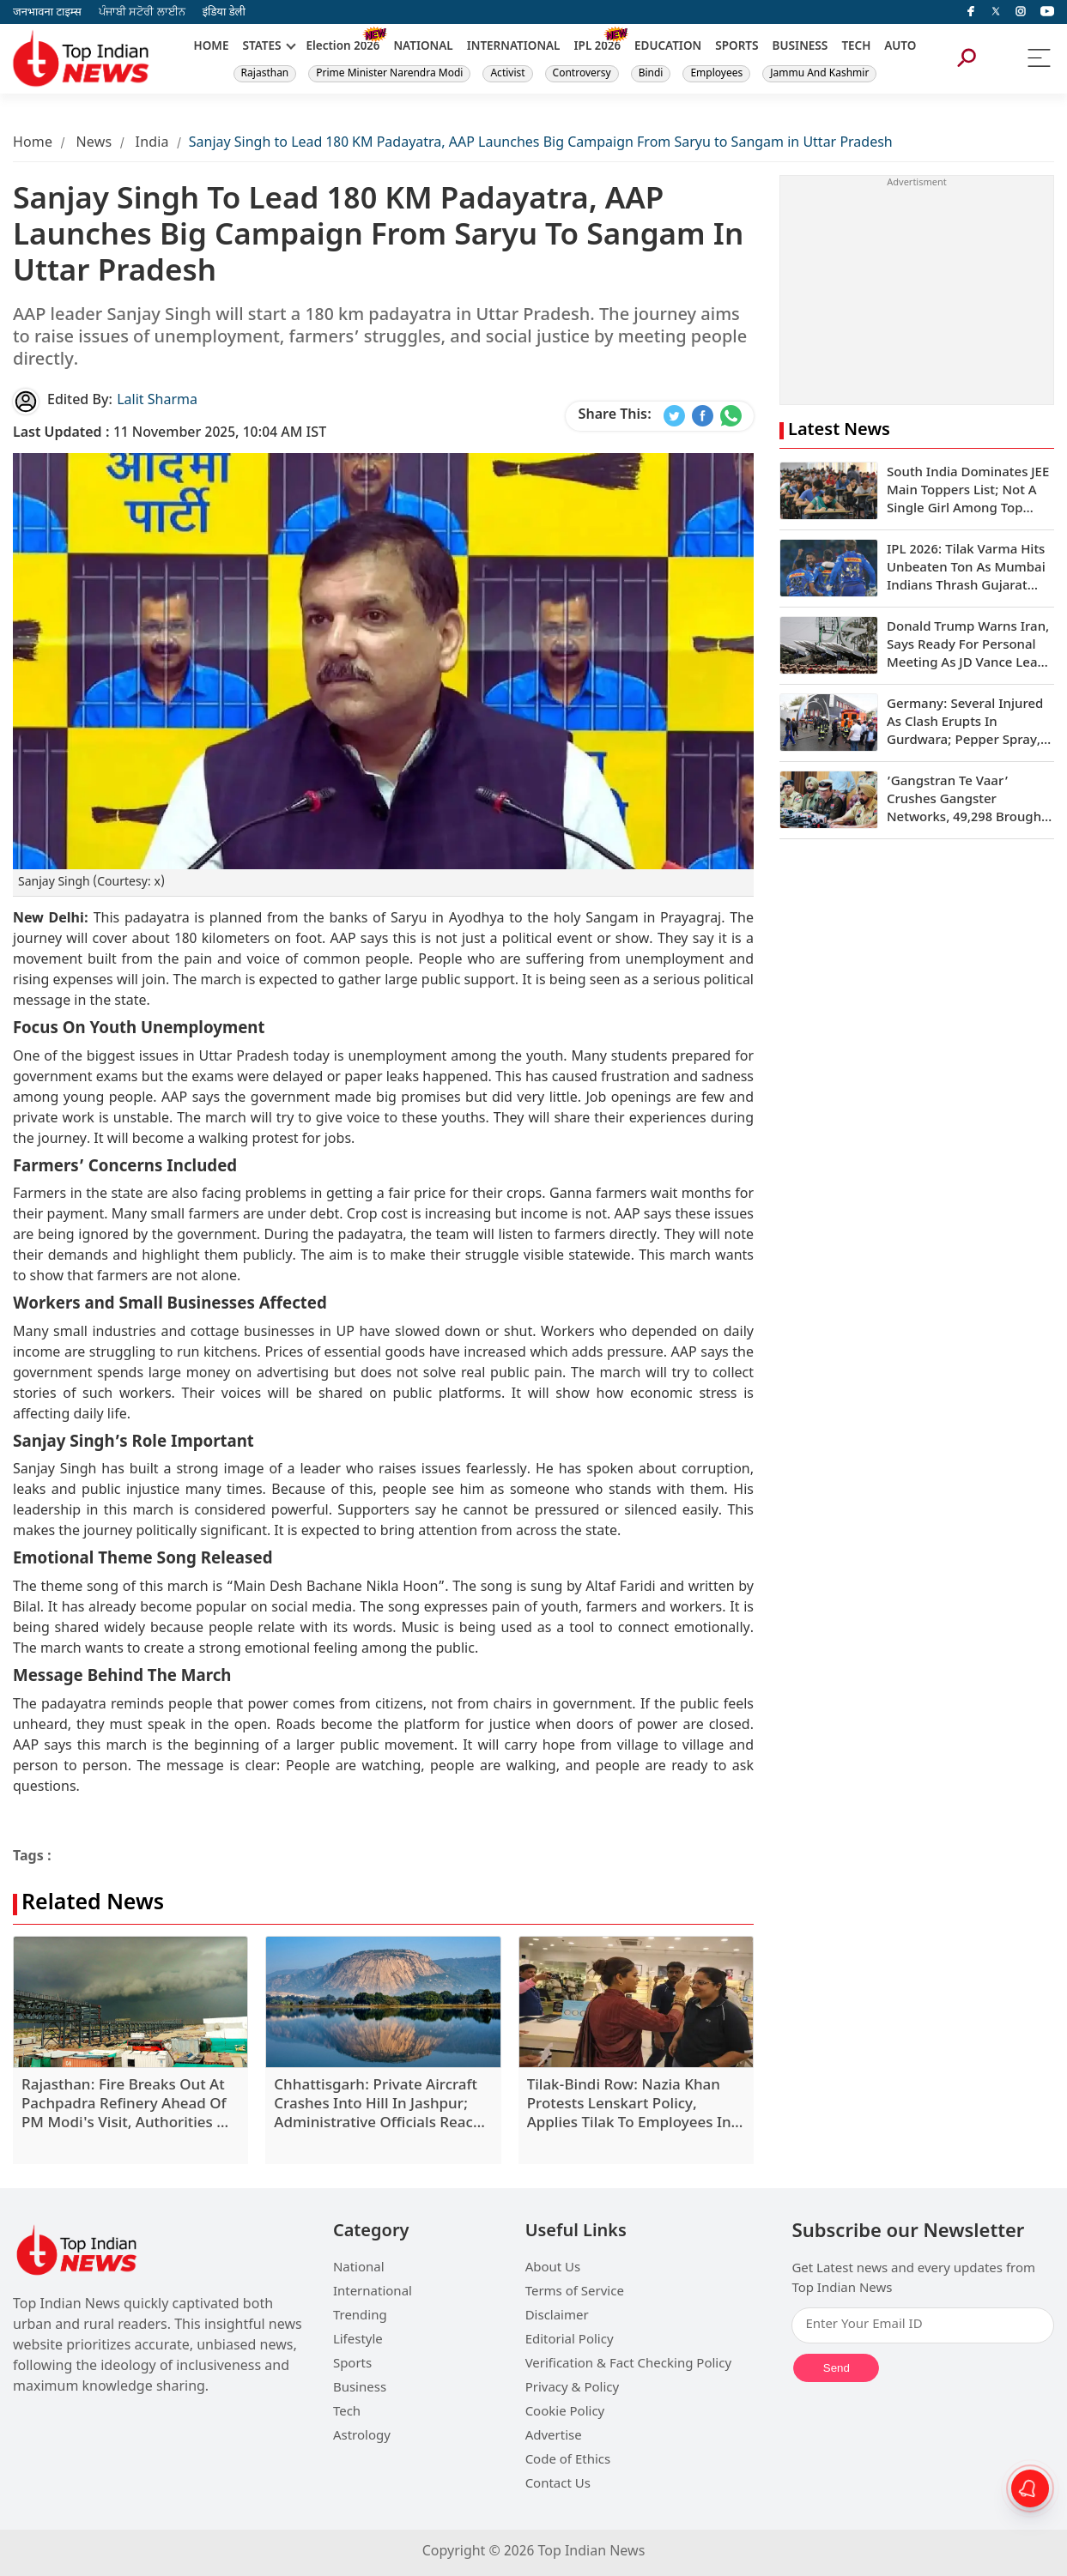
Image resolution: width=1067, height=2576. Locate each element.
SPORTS (736, 47)
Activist (507, 74)
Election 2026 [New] (343, 47)
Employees (716, 74)
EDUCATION (667, 47)
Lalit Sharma (157, 401)
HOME (211, 47)
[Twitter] (996, 12)
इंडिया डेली (224, 12)
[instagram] (1020, 12)
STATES (261, 47)
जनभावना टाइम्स (47, 12)
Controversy (582, 74)
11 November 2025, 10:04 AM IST (169, 434)
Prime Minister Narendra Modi (389, 74)
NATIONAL (422, 47)
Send (836, 2367)
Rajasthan (265, 74)
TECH (855, 47)
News (94, 144)
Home (32, 144)
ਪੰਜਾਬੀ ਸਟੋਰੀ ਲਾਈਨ (142, 12)
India (152, 144)
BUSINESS (800, 47)
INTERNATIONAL (514, 47)
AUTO (900, 47)
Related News (92, 1904)
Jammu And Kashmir (819, 74)
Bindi (651, 74)
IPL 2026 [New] (597, 47)
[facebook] (971, 12)
